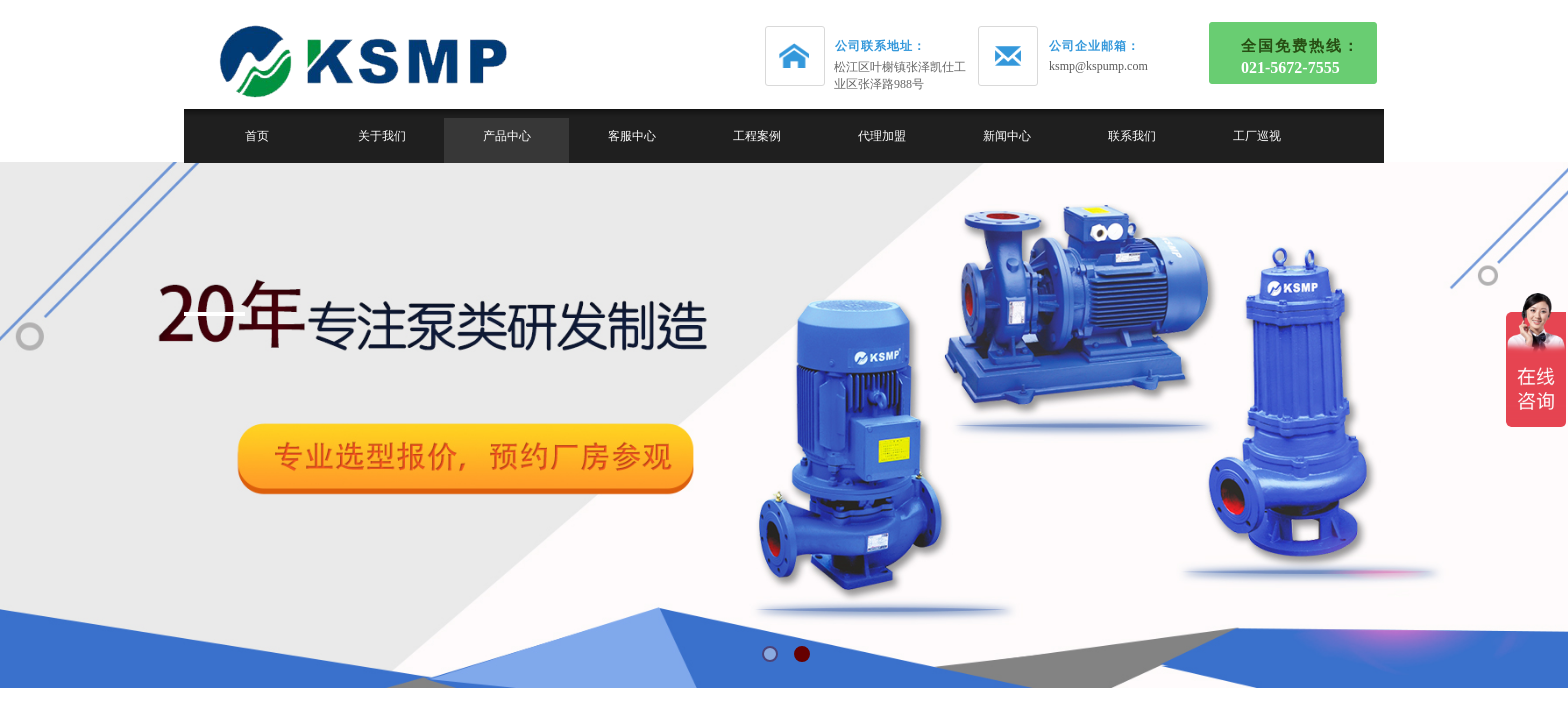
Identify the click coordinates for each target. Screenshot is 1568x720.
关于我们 (382, 136)
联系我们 (1132, 136)
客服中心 (632, 136)
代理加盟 (882, 136)
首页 (257, 136)
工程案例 (757, 136)
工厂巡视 (1257, 136)
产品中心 (507, 136)
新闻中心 (1007, 136)
